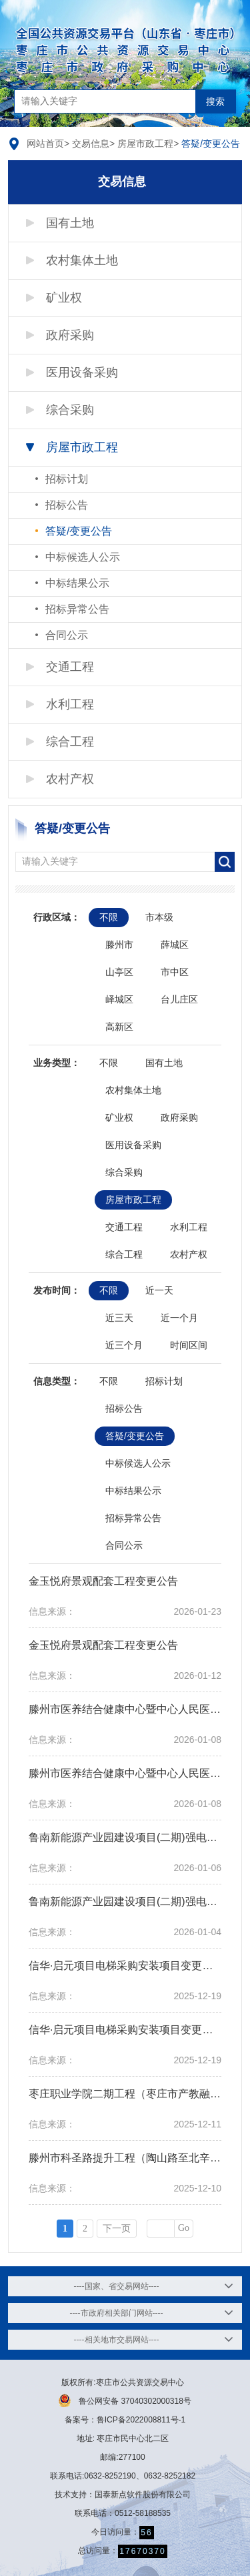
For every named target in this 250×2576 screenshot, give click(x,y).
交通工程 (70, 667)
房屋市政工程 (145, 143)
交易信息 (90, 143)
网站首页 (45, 143)
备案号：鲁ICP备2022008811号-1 (125, 2419)
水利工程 (70, 704)
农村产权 (70, 779)
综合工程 (70, 741)
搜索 (215, 101)
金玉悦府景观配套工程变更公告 (103, 1581)
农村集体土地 (82, 260)
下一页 (117, 2229)
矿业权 (64, 297)
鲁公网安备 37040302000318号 (125, 2400)
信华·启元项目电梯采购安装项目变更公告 (126, 1965)
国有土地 (70, 223)
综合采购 (70, 410)
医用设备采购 (82, 372)
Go (183, 2228)
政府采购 (70, 335)
